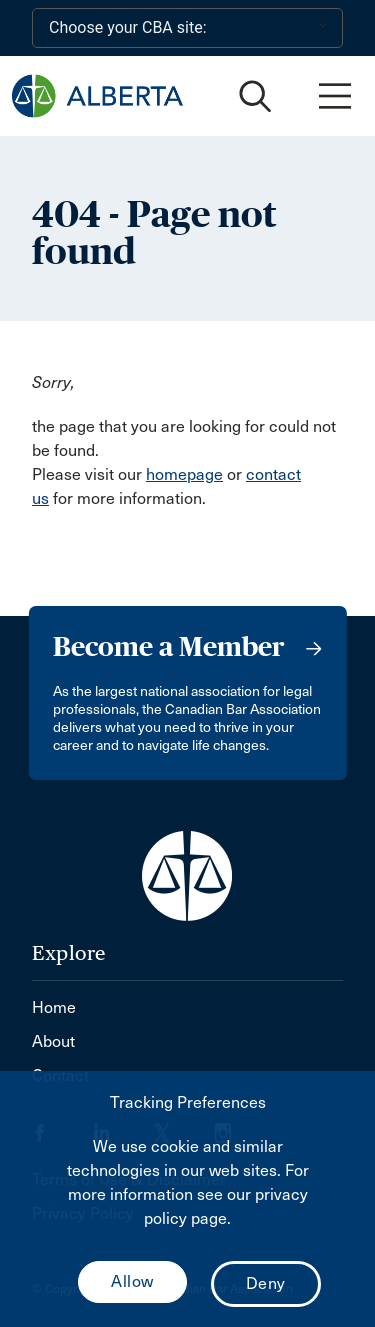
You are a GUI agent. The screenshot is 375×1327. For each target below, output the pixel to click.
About (53, 1041)
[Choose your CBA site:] (187, 28)
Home (54, 1007)
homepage (184, 474)
